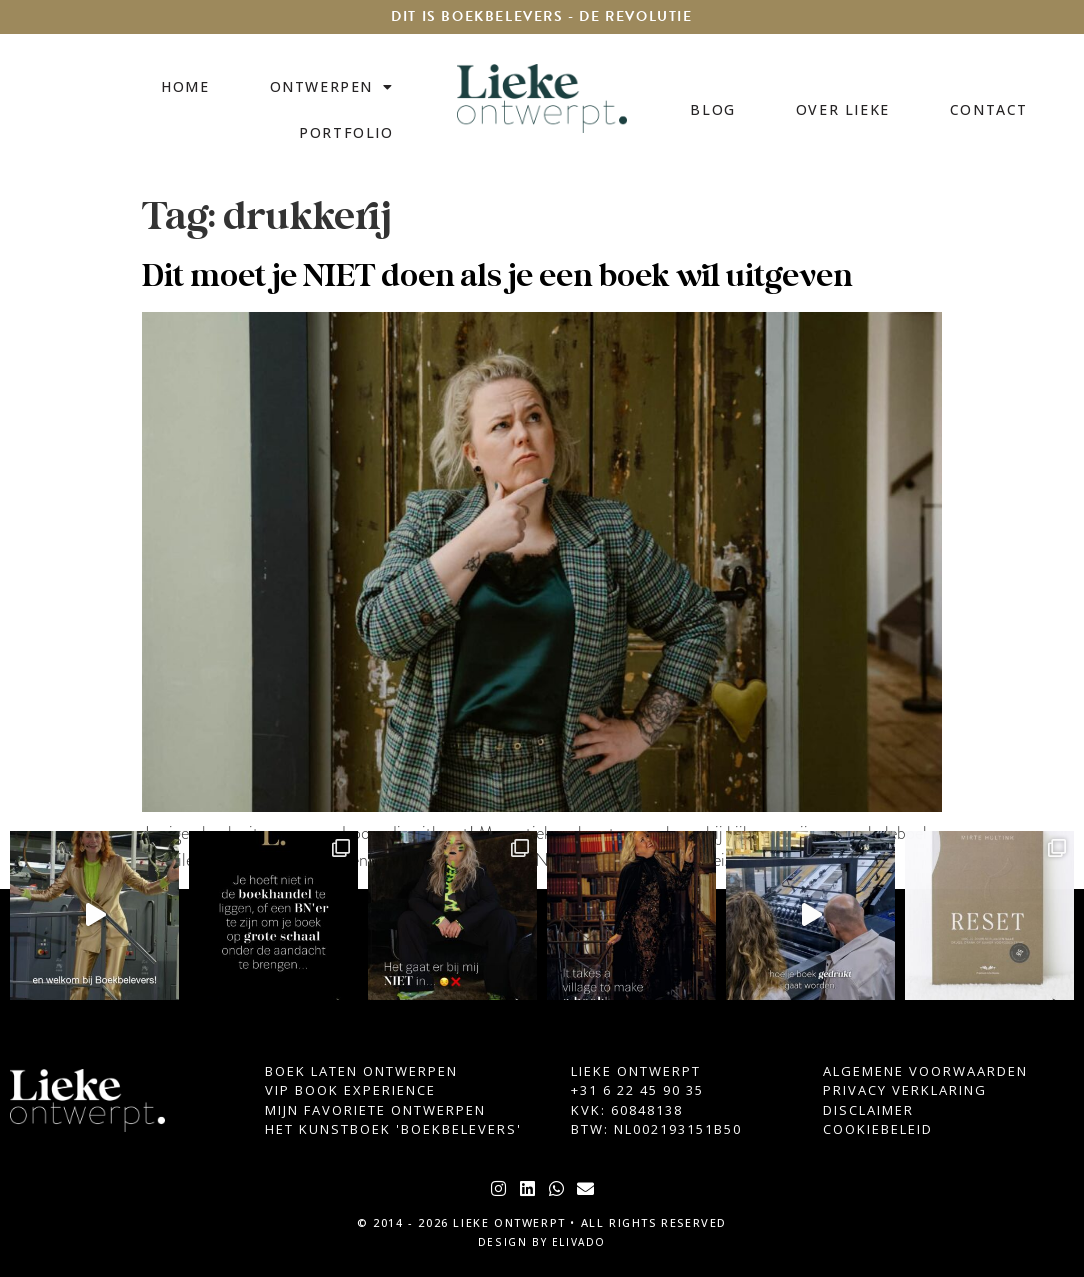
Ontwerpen (332, 87)
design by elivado (542, 1242)
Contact (989, 109)
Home (185, 86)
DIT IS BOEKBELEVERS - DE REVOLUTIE (541, 16)
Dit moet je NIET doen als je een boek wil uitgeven (497, 277)
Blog (712, 109)
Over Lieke (843, 109)
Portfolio (346, 132)
